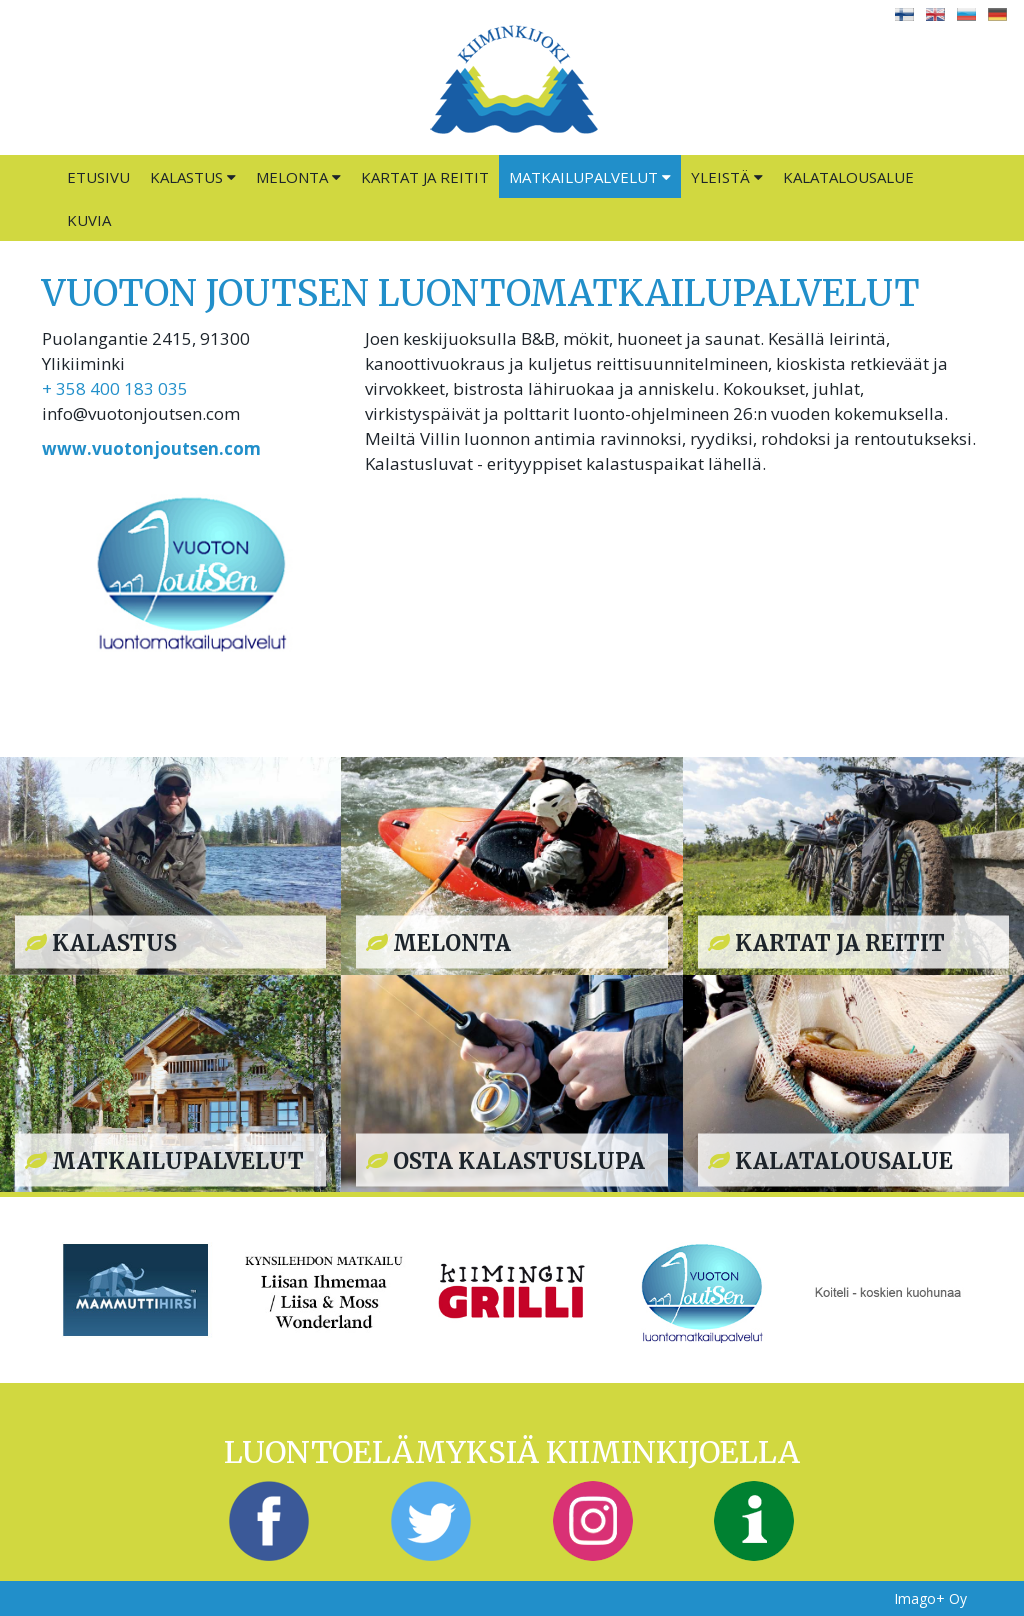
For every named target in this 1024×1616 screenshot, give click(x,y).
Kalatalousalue (848, 177)
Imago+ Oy (930, 1598)
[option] (136, 1289)
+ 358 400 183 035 (115, 388)
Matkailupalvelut (590, 177)
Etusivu (98, 177)
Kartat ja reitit (425, 177)
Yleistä (727, 177)
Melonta (298, 177)
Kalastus (193, 177)
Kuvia (89, 220)
